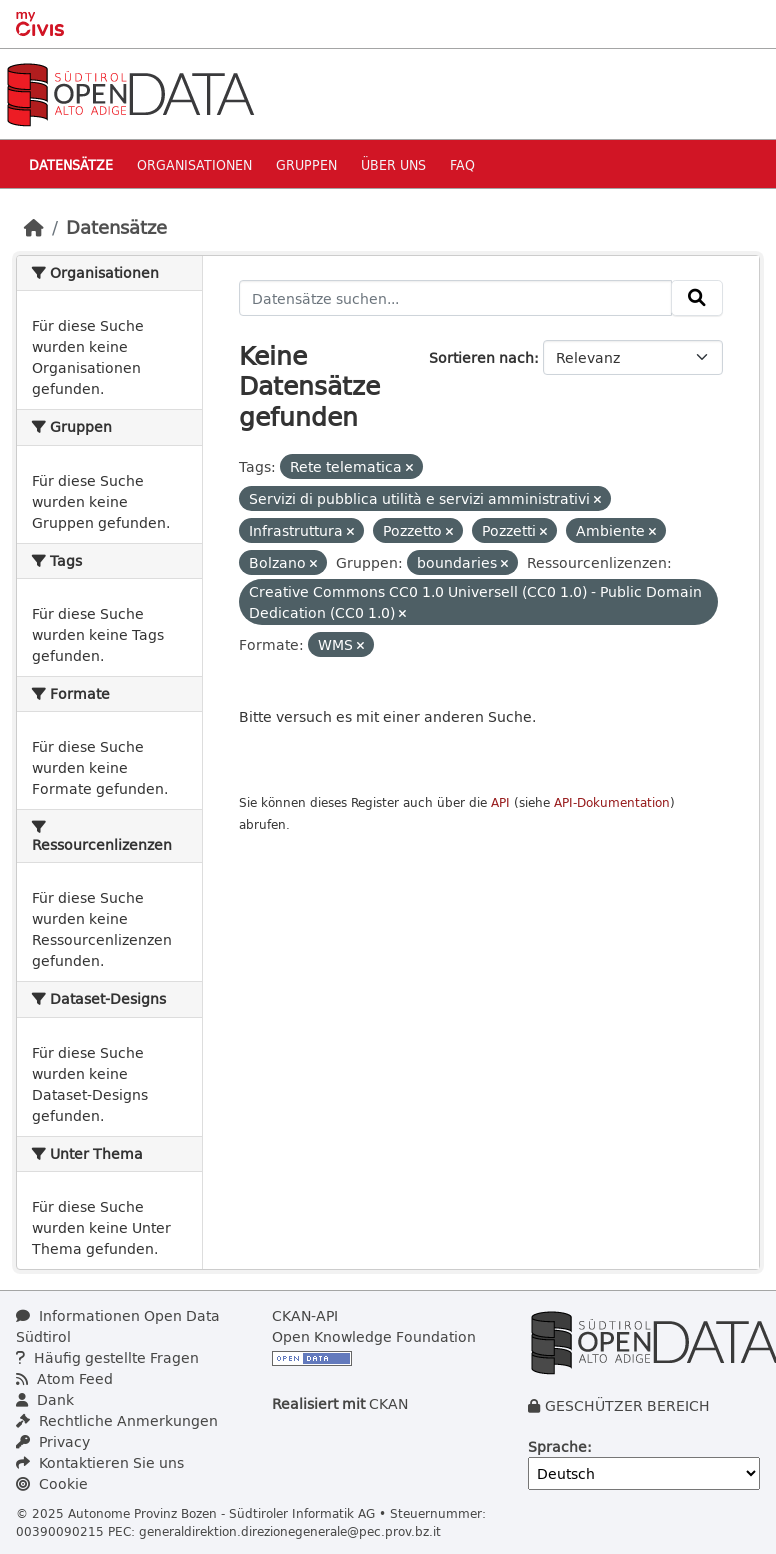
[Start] (34, 227)
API (500, 802)
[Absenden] (697, 298)
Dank (45, 1399)
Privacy (53, 1441)
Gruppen (306, 164)
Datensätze (71, 164)
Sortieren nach (481, 357)
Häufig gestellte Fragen (107, 1357)
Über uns (393, 164)
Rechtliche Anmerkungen (117, 1420)
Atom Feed (64, 1378)
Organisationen (194, 164)
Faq (462, 164)
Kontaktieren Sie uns (100, 1462)
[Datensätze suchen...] (456, 298)
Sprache (557, 1446)
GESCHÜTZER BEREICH (627, 1405)
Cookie (52, 1483)
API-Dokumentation (612, 802)
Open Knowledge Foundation (374, 1336)
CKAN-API (305, 1315)
